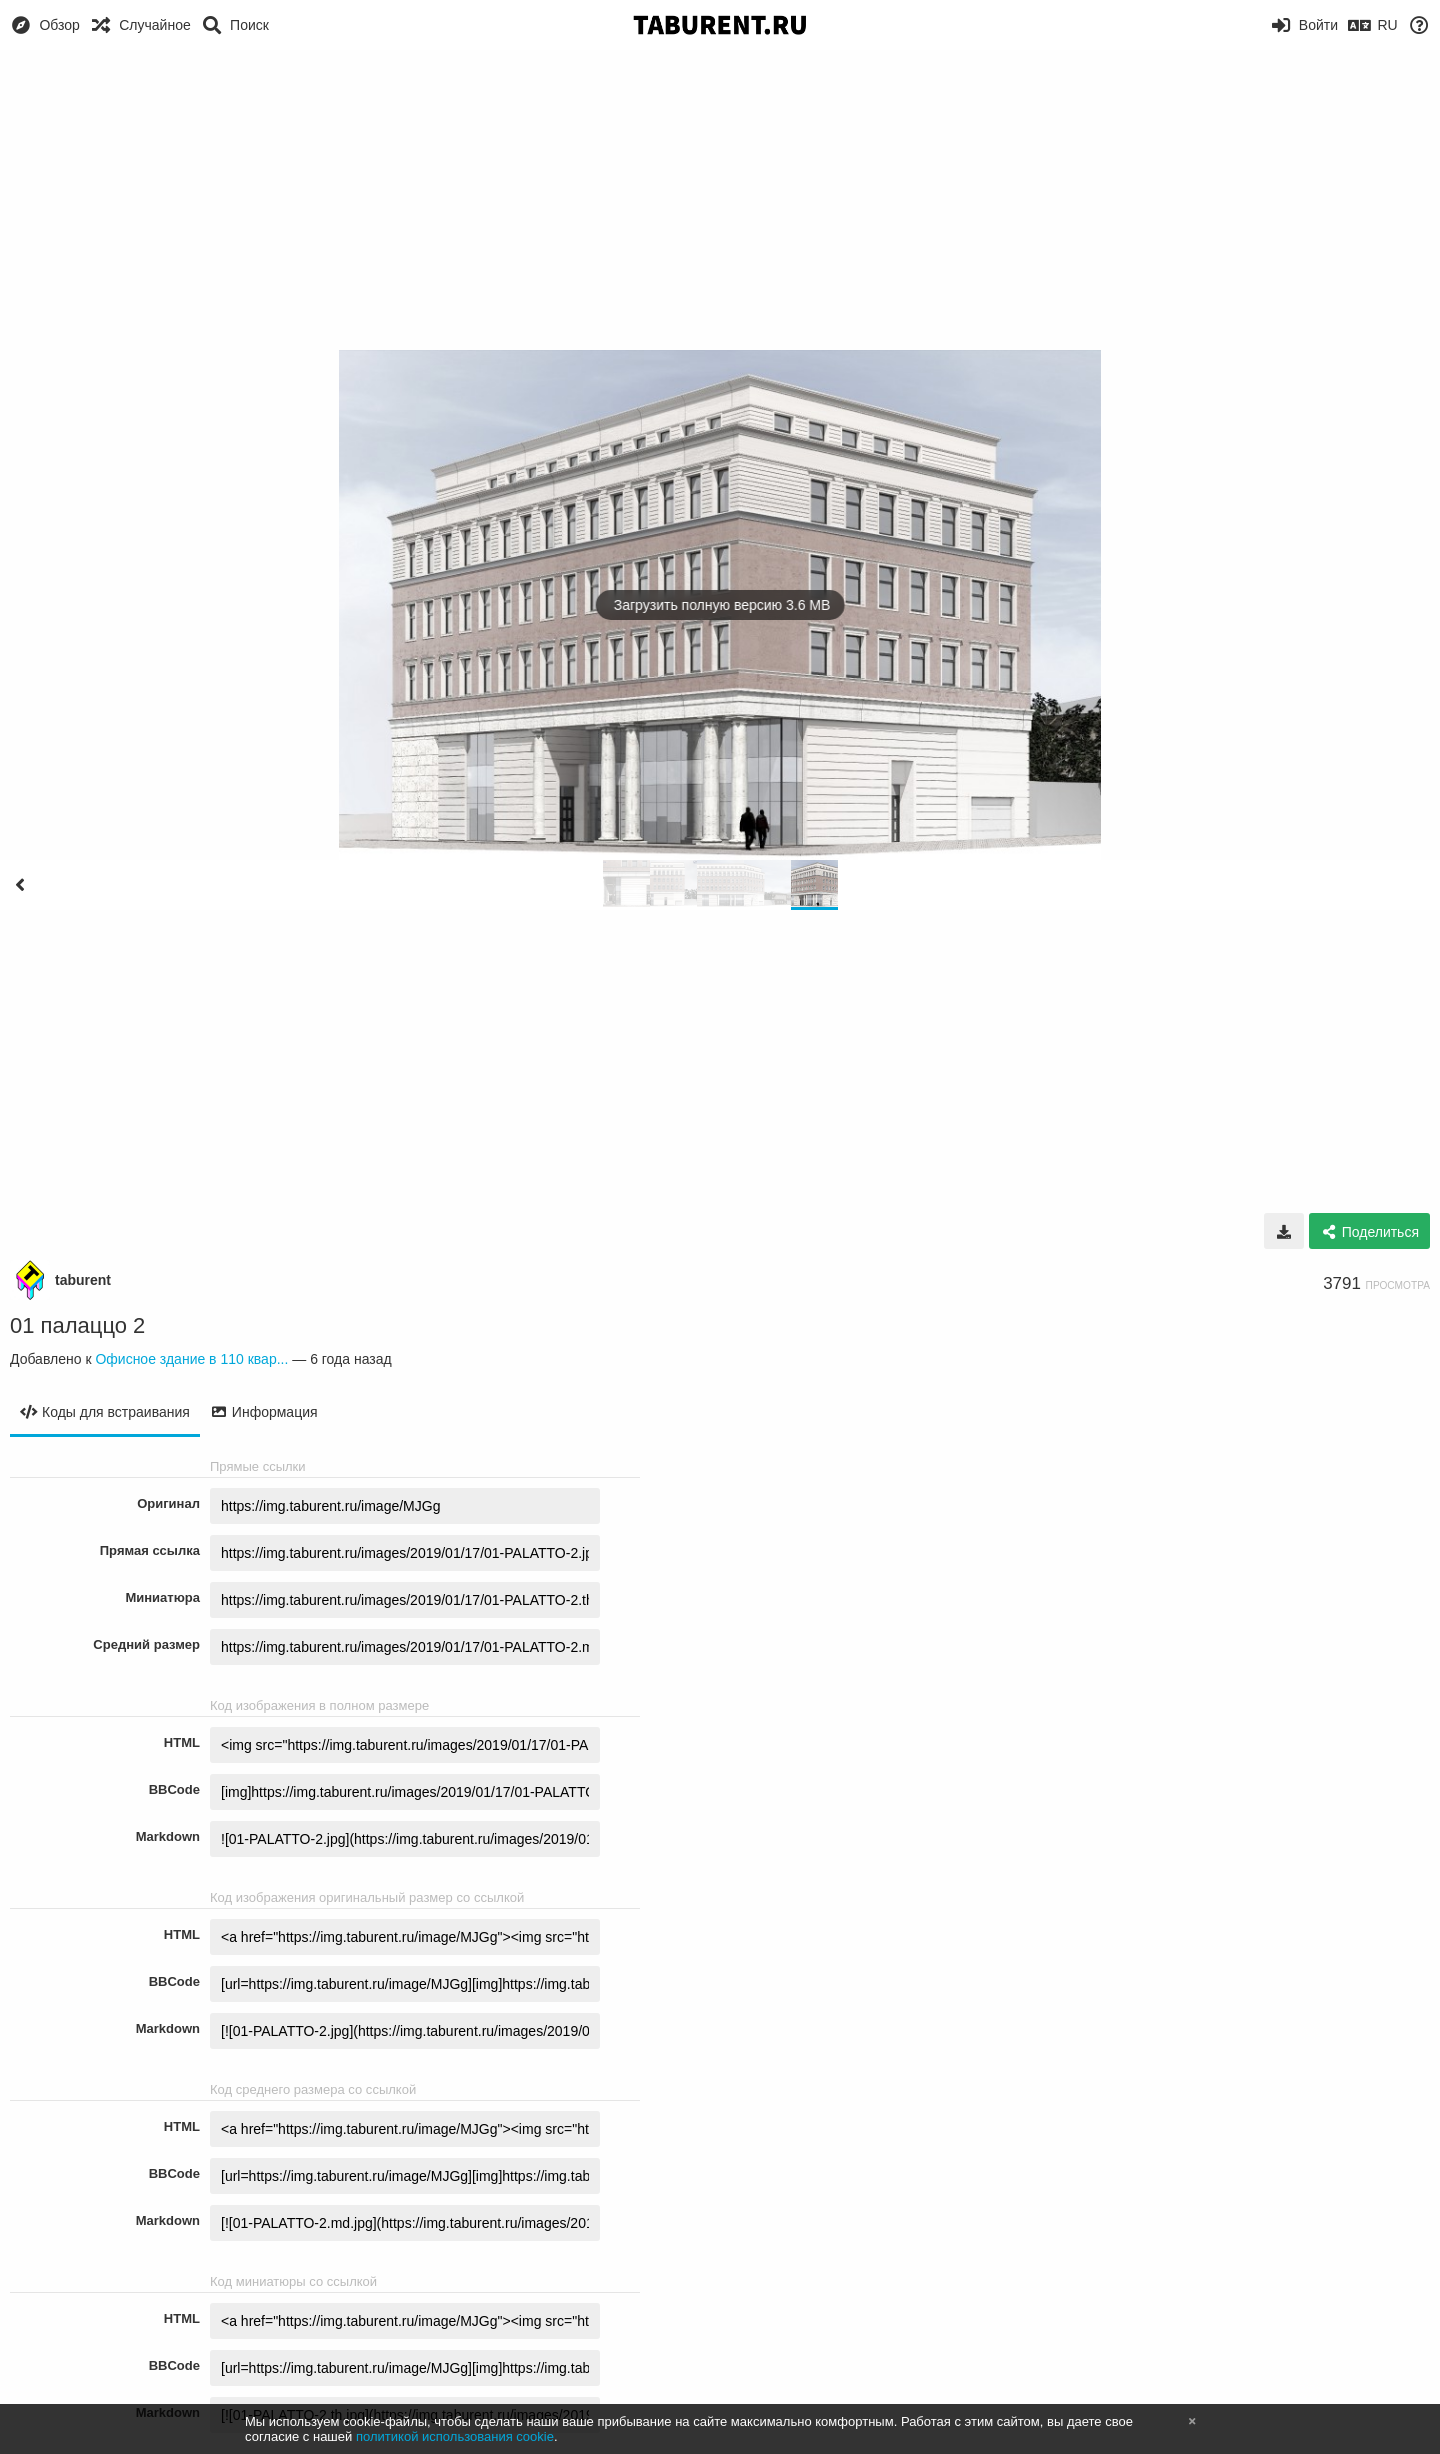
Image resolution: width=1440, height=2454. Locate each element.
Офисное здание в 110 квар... (191, 1359)
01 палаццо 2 (77, 1325)
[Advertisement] (720, 200)
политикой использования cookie (455, 2436)
